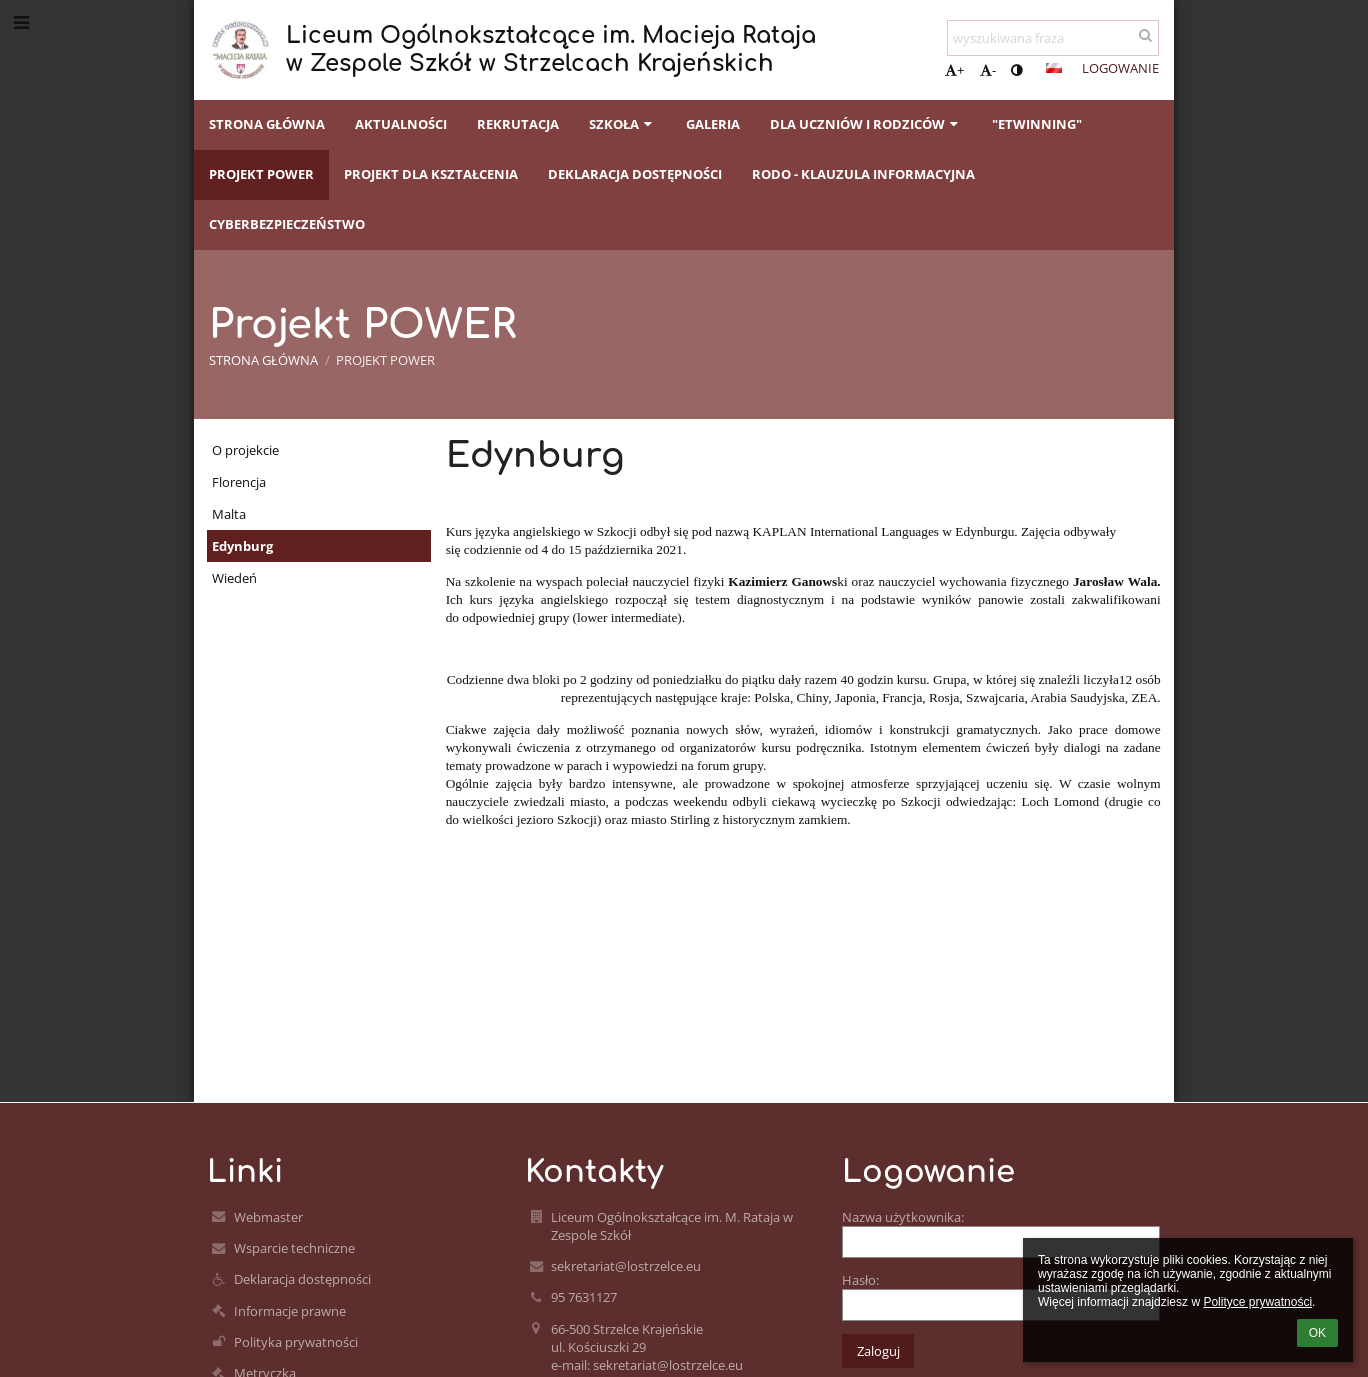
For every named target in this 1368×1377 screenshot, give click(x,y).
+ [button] (954, 70)
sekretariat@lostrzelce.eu (626, 1266)
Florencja (239, 482)
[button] (1054, 68)
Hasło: (860, 1280)
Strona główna (263, 360)
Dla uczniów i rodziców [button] (866, 124)
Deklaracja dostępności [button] (635, 174)
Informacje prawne (290, 1311)
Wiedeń (234, 578)
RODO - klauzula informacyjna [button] (863, 174)
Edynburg (242, 546)
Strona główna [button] (267, 124)
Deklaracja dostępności (302, 1279)
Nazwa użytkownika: (903, 1217)
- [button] (988, 70)
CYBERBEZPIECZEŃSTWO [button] (287, 224)
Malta (229, 514)
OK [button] (1317, 1333)
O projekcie (245, 450)
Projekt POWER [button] (261, 174)
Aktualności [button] (401, 124)
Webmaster (268, 1217)
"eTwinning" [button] (1037, 124)
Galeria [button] (713, 124)
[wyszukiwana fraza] (1053, 38)
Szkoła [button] (622, 124)
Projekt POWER (385, 360)
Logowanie (1120, 68)
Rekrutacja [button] (518, 124)
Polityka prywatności (296, 1342)
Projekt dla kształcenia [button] (431, 174)
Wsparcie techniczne (294, 1248)
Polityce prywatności (1257, 1302)
